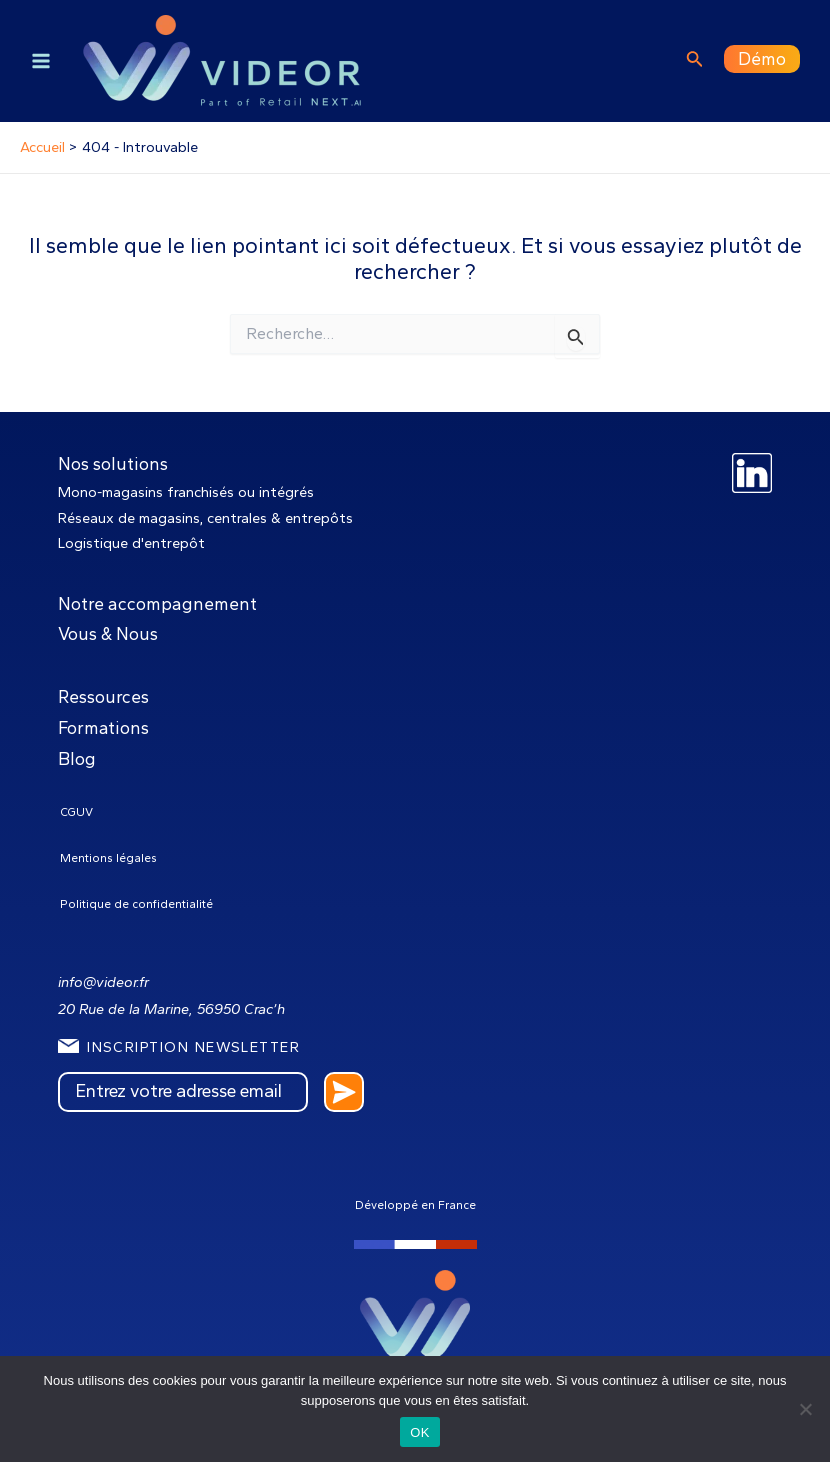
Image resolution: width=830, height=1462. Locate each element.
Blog (77, 758)
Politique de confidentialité (136, 904)
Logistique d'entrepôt (131, 543)
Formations (103, 727)
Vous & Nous (108, 633)
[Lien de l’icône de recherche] (695, 61)
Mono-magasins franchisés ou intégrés (186, 492)
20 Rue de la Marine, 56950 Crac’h (171, 1009)
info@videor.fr (103, 982)
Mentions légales (108, 858)
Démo (762, 58)
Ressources (103, 696)
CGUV (76, 812)
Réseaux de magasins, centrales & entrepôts (205, 518)
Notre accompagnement (157, 603)
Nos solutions (113, 463)
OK (419, 1432)
